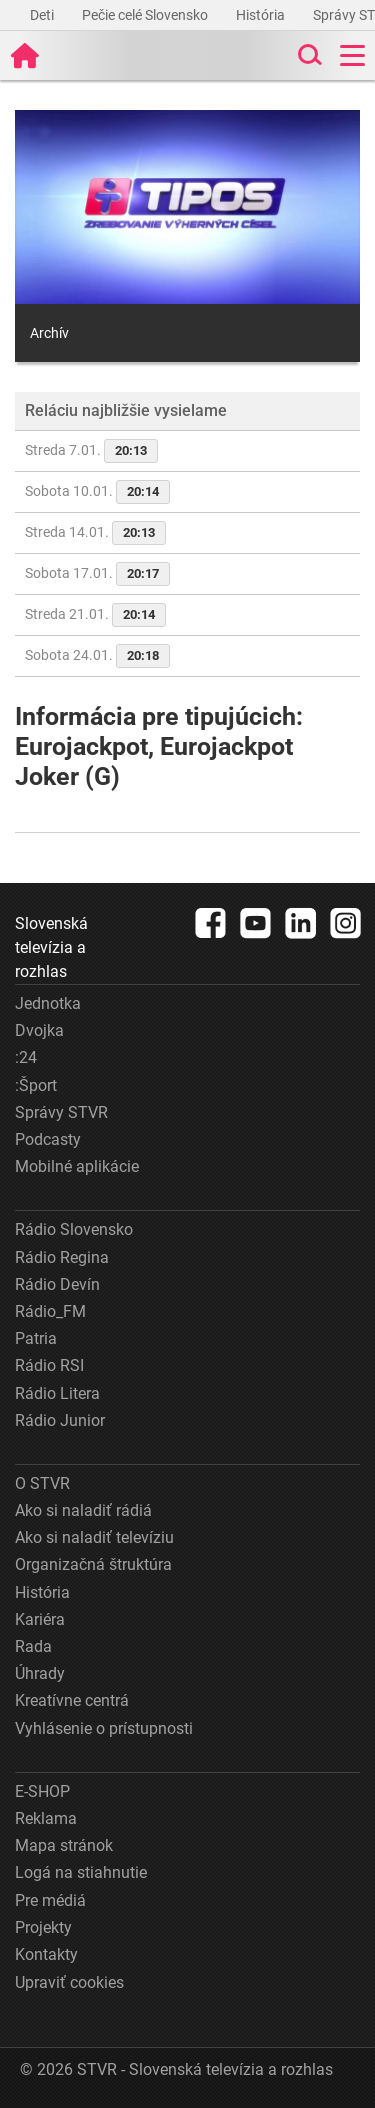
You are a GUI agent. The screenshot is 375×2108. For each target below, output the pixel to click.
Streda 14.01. (95, 533)
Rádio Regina (62, 1257)
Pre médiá (50, 1900)
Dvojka (39, 1030)
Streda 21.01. (95, 615)
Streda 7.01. (91, 451)
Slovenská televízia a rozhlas (51, 947)
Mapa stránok (64, 1845)
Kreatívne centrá (72, 1700)
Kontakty (46, 1954)
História (262, 15)
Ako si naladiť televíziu (94, 1537)
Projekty (43, 1927)
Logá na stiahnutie (81, 1872)
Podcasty (48, 1139)
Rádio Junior (60, 1420)
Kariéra (40, 1619)
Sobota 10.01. (97, 492)
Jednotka (48, 1003)
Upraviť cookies (69, 1982)
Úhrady (40, 1673)
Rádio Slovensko (74, 1229)
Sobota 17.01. (97, 574)
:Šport (36, 1085)
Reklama (46, 1818)
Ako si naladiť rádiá (83, 1510)
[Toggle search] (308, 55)
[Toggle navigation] (352, 55)
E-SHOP (42, 1791)
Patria (36, 1338)
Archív (49, 333)
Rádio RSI (49, 1365)
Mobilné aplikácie (77, 1166)
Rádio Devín (57, 1284)
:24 (26, 1057)
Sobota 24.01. (97, 656)
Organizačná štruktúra (93, 1564)
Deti (43, 15)
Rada (33, 1646)
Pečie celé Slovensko (146, 15)
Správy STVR (61, 1112)
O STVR (42, 1483)
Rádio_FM (50, 1311)
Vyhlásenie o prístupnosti (104, 1728)
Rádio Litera (57, 1393)
